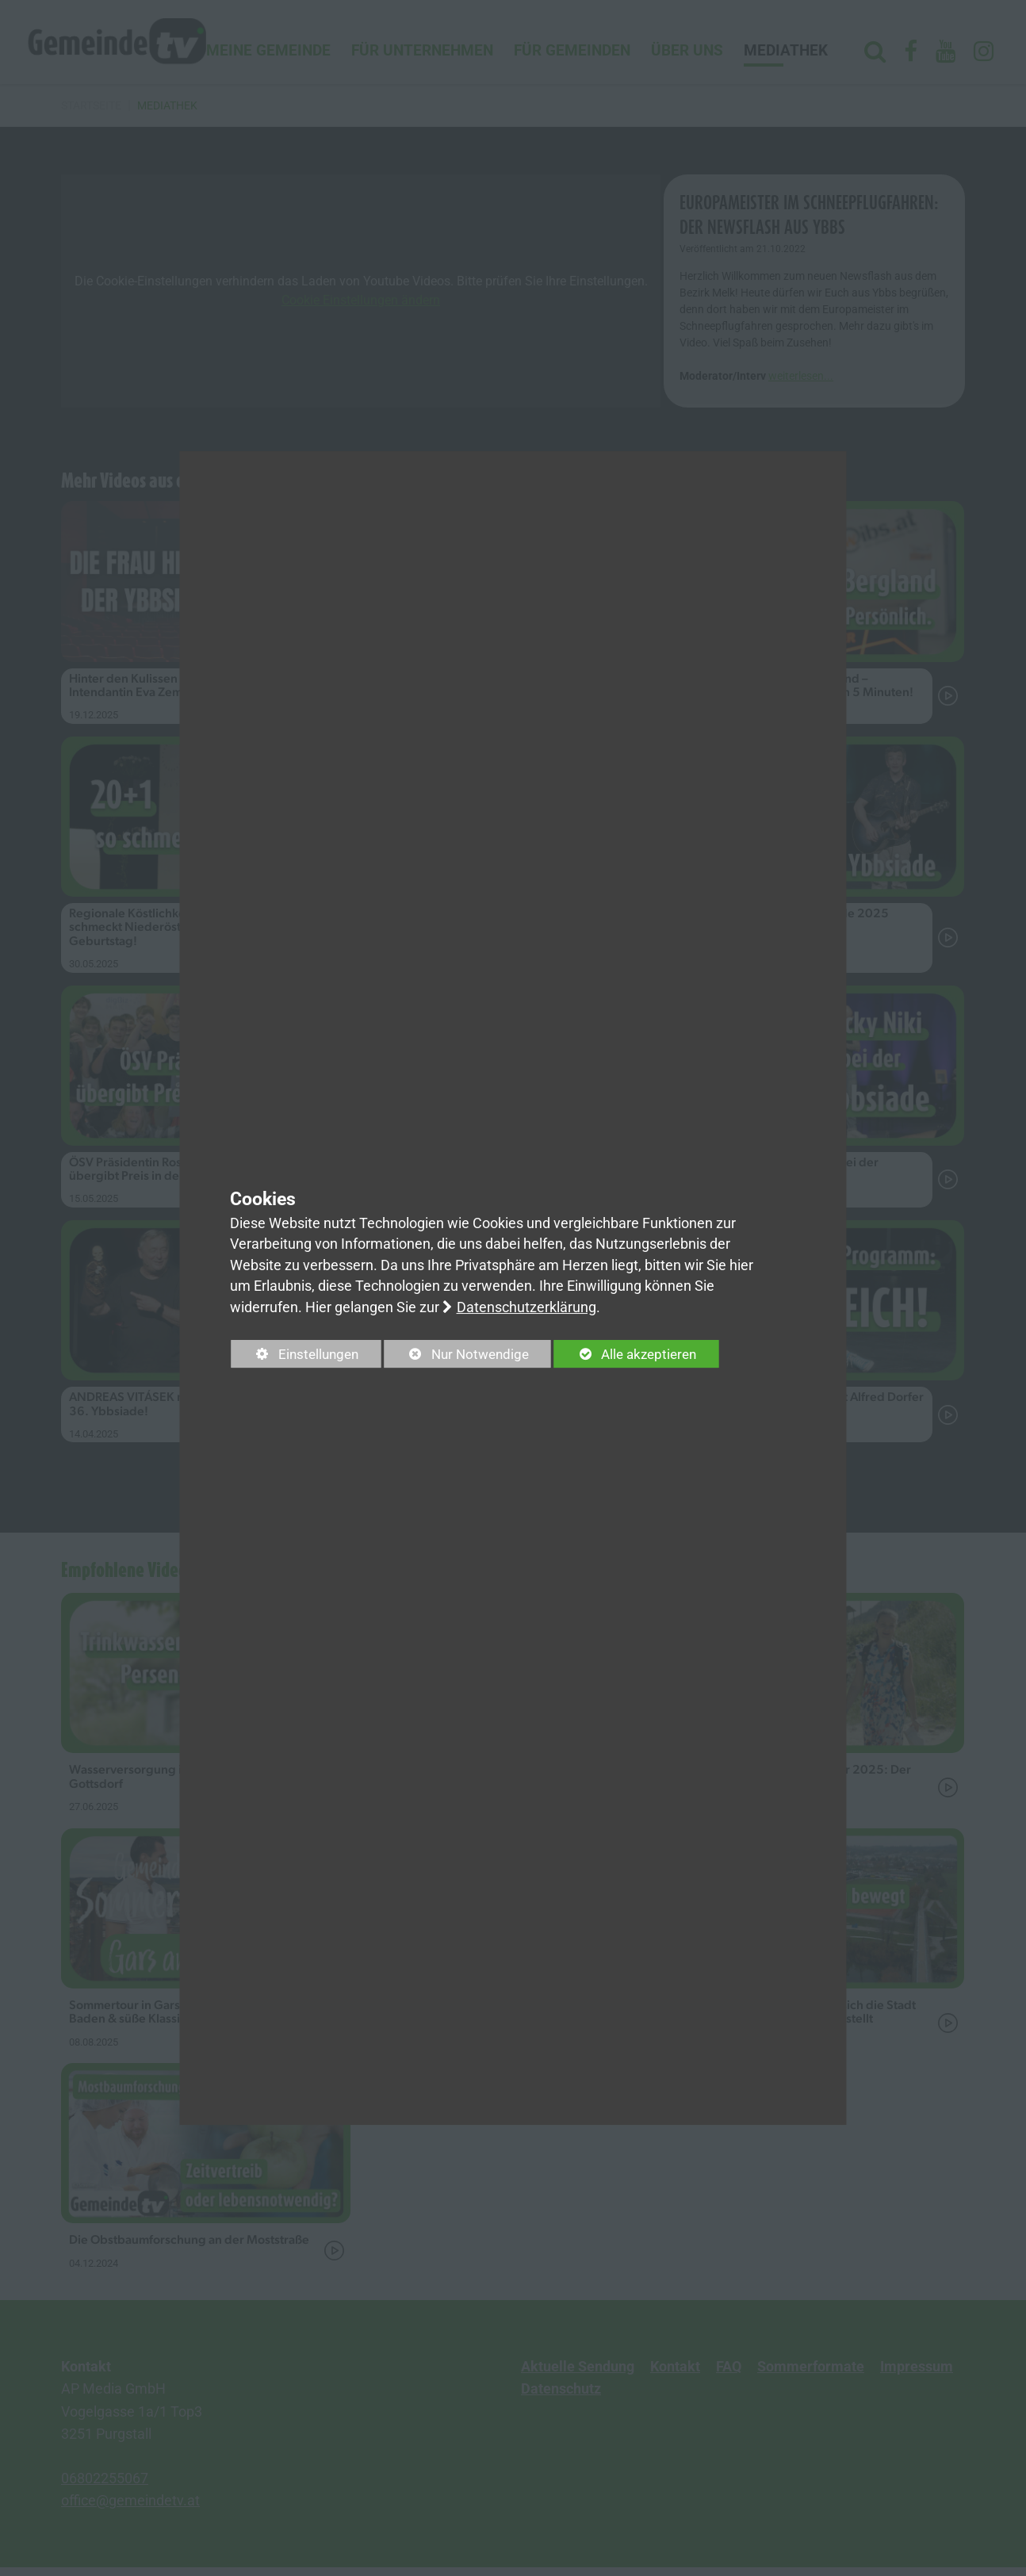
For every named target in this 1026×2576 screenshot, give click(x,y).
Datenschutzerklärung (526, 1307)
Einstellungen (298, 1357)
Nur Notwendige (464, 1357)
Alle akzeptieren (639, 1354)
